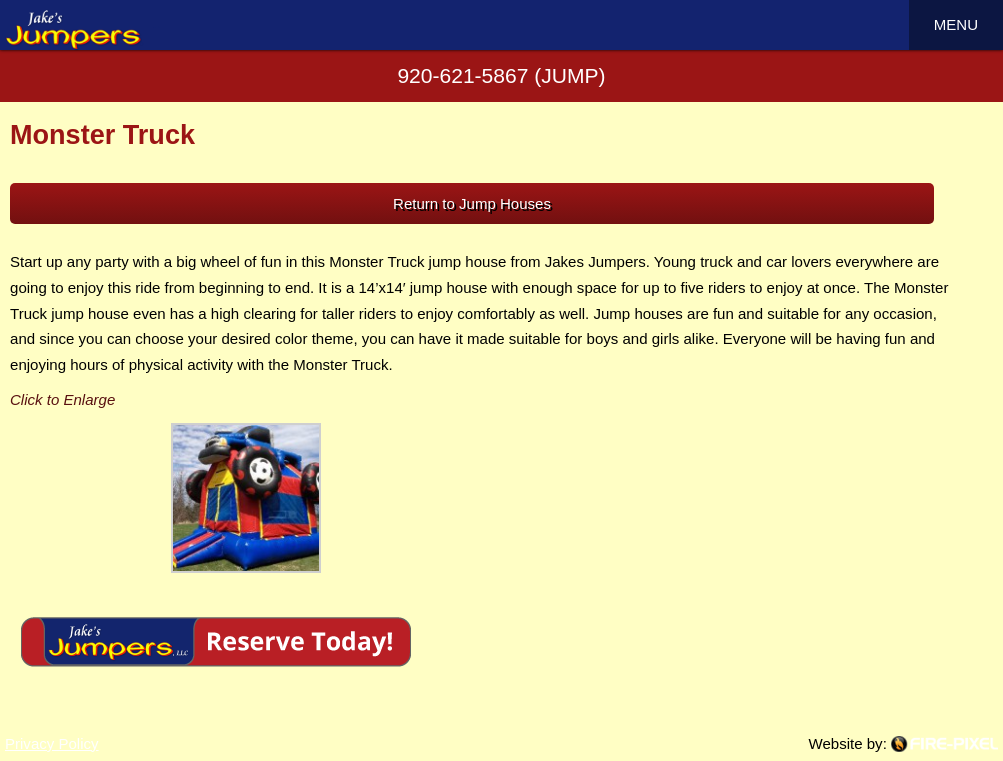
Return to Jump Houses (472, 203)
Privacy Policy (52, 743)
